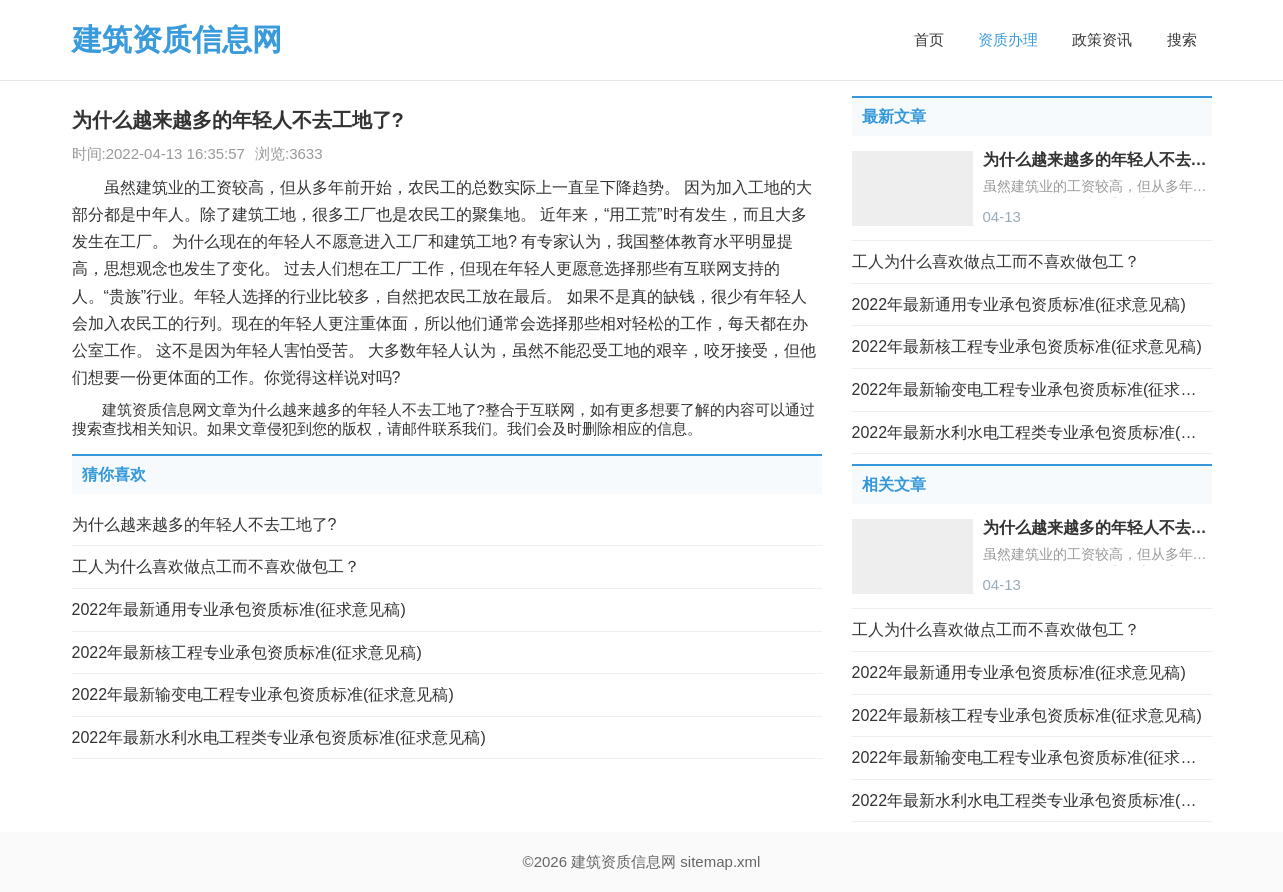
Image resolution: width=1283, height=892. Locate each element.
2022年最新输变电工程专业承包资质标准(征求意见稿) (263, 694)
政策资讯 (1102, 39)
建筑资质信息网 (177, 39)
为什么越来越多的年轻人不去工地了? (204, 524)
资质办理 (1008, 39)
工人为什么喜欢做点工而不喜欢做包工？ (216, 566)
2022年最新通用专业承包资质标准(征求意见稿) (239, 609)
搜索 (1182, 39)
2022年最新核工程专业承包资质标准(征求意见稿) (247, 652)
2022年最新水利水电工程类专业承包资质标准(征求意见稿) (279, 737)
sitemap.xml (720, 861)
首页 (929, 39)
